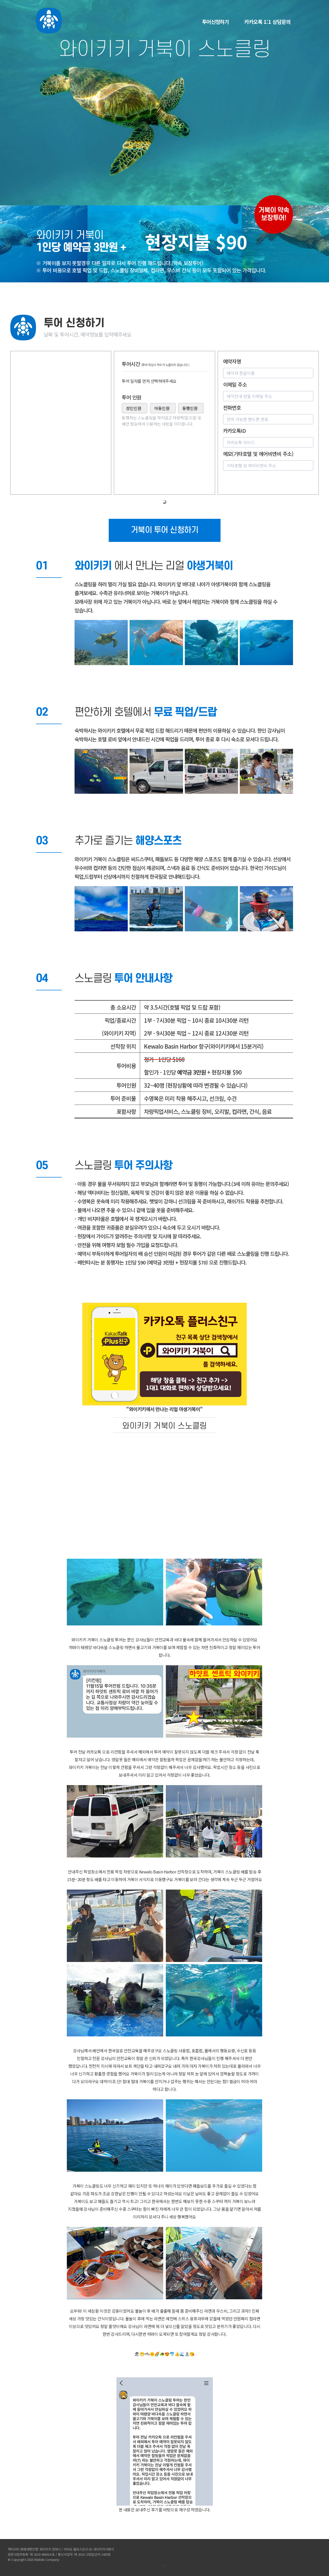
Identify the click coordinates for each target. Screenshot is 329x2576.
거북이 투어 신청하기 (164, 530)
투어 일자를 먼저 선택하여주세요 (149, 381)
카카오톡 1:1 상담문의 (267, 21)
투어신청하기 (215, 21)
